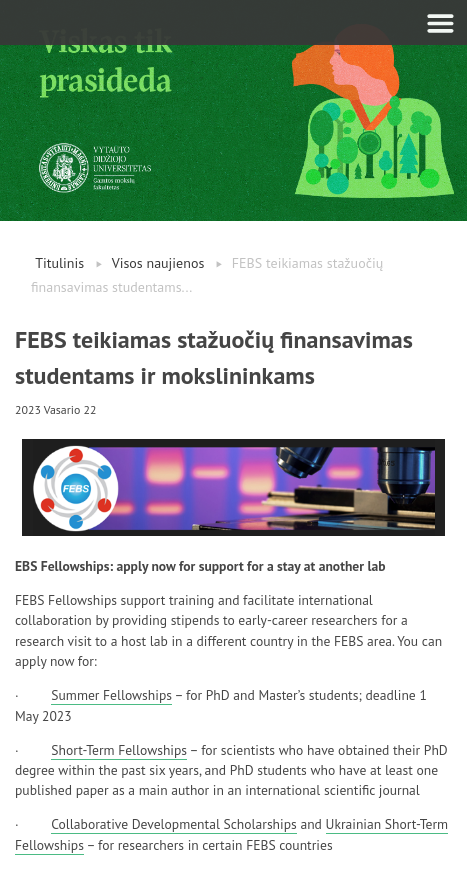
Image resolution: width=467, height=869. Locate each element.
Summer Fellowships (111, 695)
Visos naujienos (158, 263)
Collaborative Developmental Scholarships (173, 824)
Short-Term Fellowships (119, 750)
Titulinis (59, 263)
